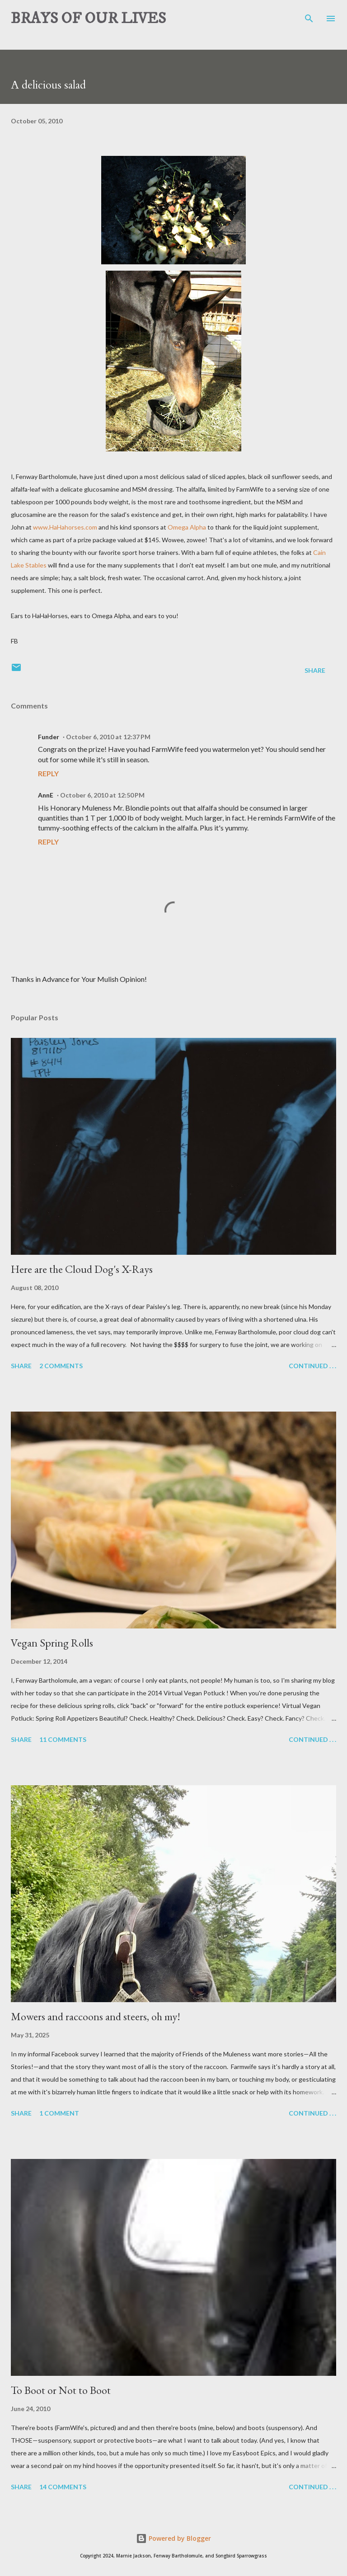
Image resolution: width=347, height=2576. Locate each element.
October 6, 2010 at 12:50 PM (102, 795)
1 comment (59, 2113)
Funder (48, 737)
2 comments (61, 1366)
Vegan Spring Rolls (52, 1643)
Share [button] (315, 670)
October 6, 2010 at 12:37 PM (108, 737)
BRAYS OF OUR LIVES (88, 18)
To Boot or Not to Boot (61, 2390)
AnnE (45, 795)
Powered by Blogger (173, 2538)
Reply (48, 773)
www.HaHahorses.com (65, 527)
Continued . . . (312, 1366)
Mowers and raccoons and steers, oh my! (95, 2016)
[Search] (309, 16)
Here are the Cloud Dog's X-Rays (82, 1269)
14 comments (62, 2487)
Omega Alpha (187, 527)
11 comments (62, 1739)
